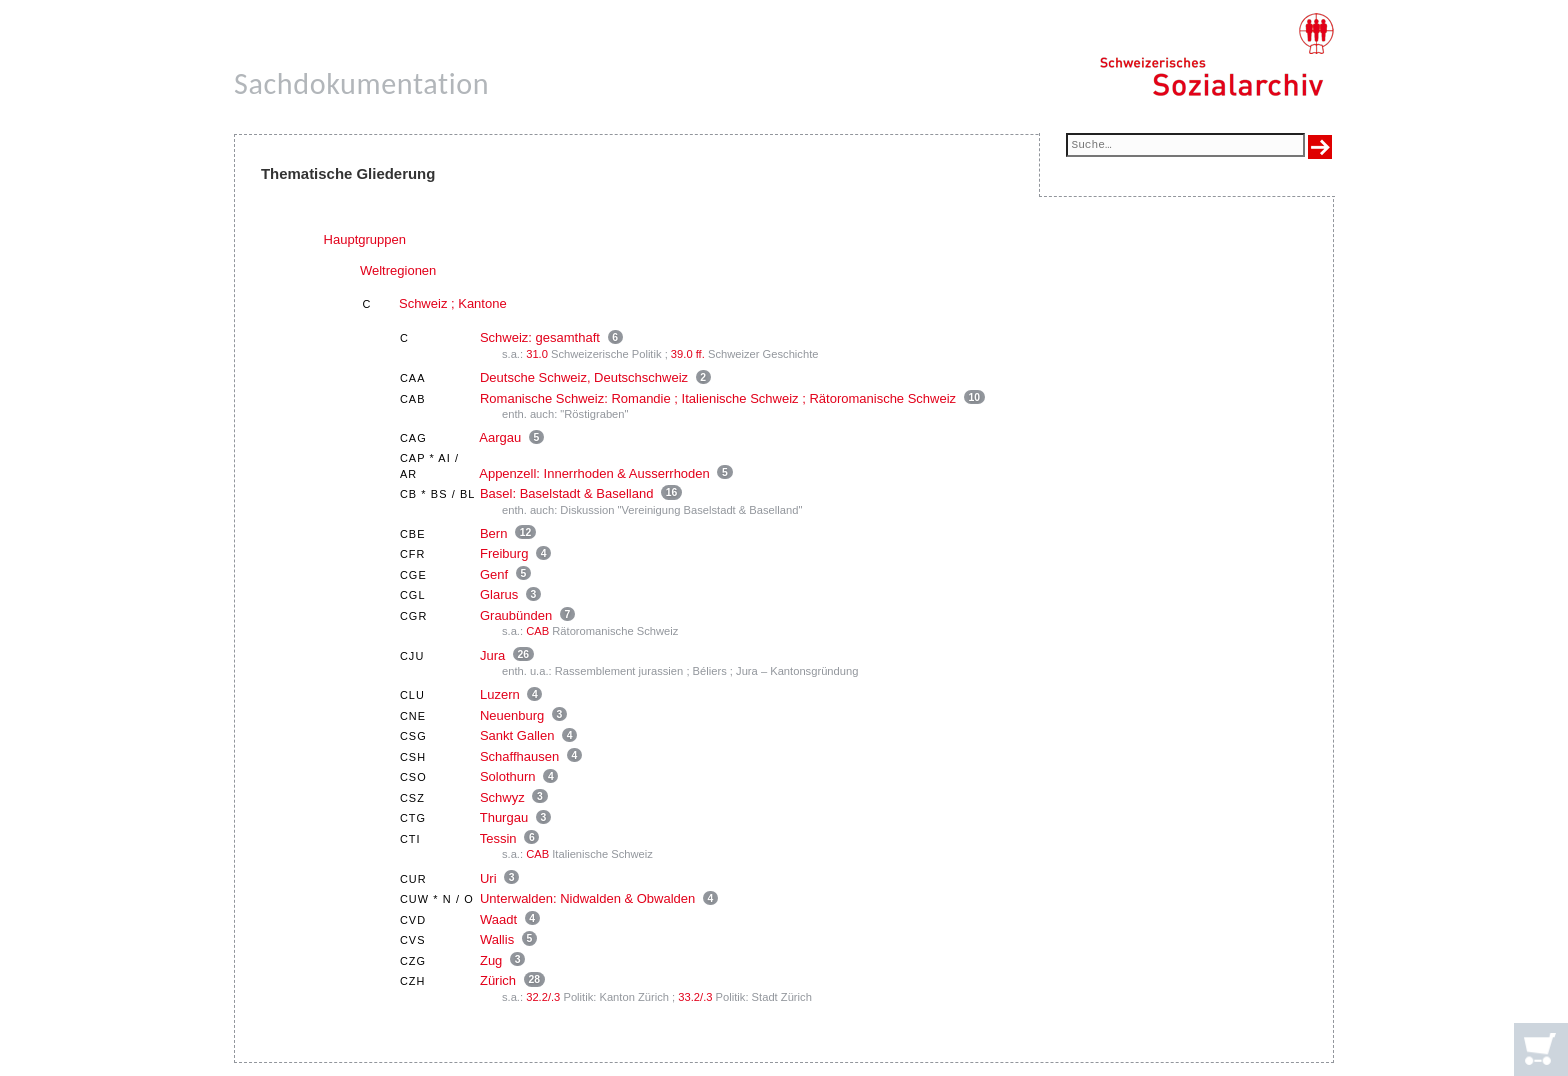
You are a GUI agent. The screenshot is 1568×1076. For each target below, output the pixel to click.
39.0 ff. (688, 354)
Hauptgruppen (365, 239)
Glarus (499, 594)
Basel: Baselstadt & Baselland (566, 493)
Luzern (500, 694)
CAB (537, 631)
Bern (493, 533)
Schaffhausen (519, 756)
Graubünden (516, 615)
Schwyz (502, 797)
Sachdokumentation (361, 83)
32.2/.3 (543, 997)
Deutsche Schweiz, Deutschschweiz (584, 377)
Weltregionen (398, 270)
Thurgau (504, 817)
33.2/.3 (695, 997)
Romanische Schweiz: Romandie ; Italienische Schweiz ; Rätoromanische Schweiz (718, 398)
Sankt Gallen (517, 735)
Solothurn (508, 776)
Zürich (498, 980)
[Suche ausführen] (1320, 147)
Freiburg (504, 553)
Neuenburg (512, 715)
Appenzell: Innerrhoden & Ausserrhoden (594, 473)
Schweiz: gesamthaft (540, 337)
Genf (494, 574)
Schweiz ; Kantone (453, 303)
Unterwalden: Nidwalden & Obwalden (587, 898)
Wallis (497, 939)
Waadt (498, 919)
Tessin (498, 838)
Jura (492, 655)
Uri (488, 878)
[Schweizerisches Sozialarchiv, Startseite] (1216, 55)
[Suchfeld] (1185, 146)
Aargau (500, 437)
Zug (491, 960)
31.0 (537, 354)
